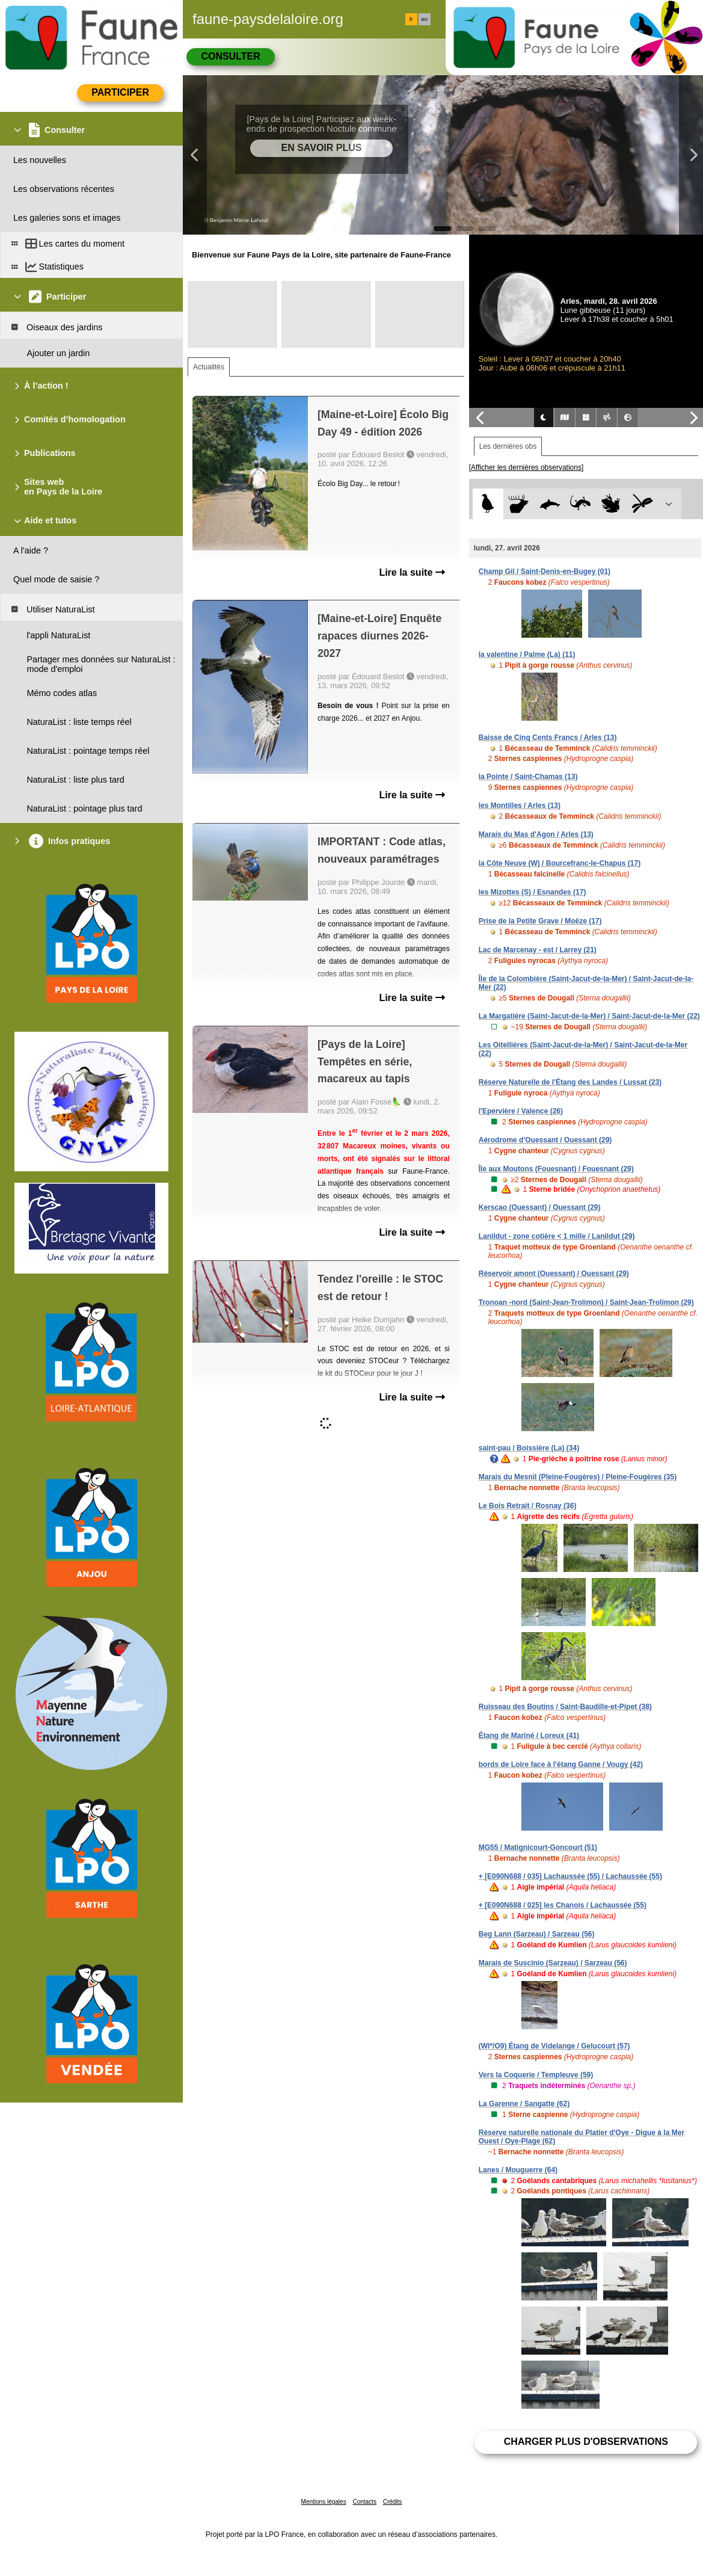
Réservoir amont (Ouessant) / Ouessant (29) (554, 1273)
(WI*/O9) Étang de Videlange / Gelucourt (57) (554, 2046)
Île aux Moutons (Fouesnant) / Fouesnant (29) (556, 1169)
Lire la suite (411, 572)
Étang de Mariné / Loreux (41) (529, 1735)
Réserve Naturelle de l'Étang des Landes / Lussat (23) (570, 1082)
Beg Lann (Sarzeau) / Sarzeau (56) (537, 1934)
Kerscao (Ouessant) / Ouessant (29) (540, 1207)
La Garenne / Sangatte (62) (524, 2104)
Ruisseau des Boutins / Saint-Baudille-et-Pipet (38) (565, 1706)
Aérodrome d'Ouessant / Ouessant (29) (545, 1140)
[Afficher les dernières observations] (526, 467)
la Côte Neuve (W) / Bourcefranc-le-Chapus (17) (559, 863)
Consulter (230, 56)
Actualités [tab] (208, 367)
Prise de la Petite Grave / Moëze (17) (540, 921)
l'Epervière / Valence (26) (521, 1111)
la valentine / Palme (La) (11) (527, 654)
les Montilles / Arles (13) (519, 805)
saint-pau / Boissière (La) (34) (529, 1448)
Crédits (392, 2501)
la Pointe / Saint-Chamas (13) (528, 776)
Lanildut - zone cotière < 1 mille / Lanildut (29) (557, 1236)
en (425, 19)
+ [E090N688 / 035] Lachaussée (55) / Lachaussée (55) (570, 1876)
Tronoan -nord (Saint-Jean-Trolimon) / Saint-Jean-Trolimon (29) (586, 1302)
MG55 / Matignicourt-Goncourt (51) (538, 1847)
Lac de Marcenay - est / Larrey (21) (538, 950)
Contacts (364, 2501)
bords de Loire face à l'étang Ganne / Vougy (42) (561, 1764)
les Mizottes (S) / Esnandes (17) (532, 892)
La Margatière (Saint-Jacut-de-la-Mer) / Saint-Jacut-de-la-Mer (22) (589, 1016)
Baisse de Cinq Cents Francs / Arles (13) (548, 737)
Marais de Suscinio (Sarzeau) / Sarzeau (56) (553, 1963)
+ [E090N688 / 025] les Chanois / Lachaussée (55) (562, 1905)
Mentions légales (323, 2501)
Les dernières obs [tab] (507, 446)
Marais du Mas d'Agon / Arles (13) (536, 834)
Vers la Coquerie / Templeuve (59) (536, 2075)
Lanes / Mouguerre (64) (518, 2170)
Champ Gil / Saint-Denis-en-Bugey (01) (544, 571)
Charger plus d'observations (586, 2441)
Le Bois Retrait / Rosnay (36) (528, 1506)
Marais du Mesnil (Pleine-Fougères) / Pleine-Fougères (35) (578, 1477)
